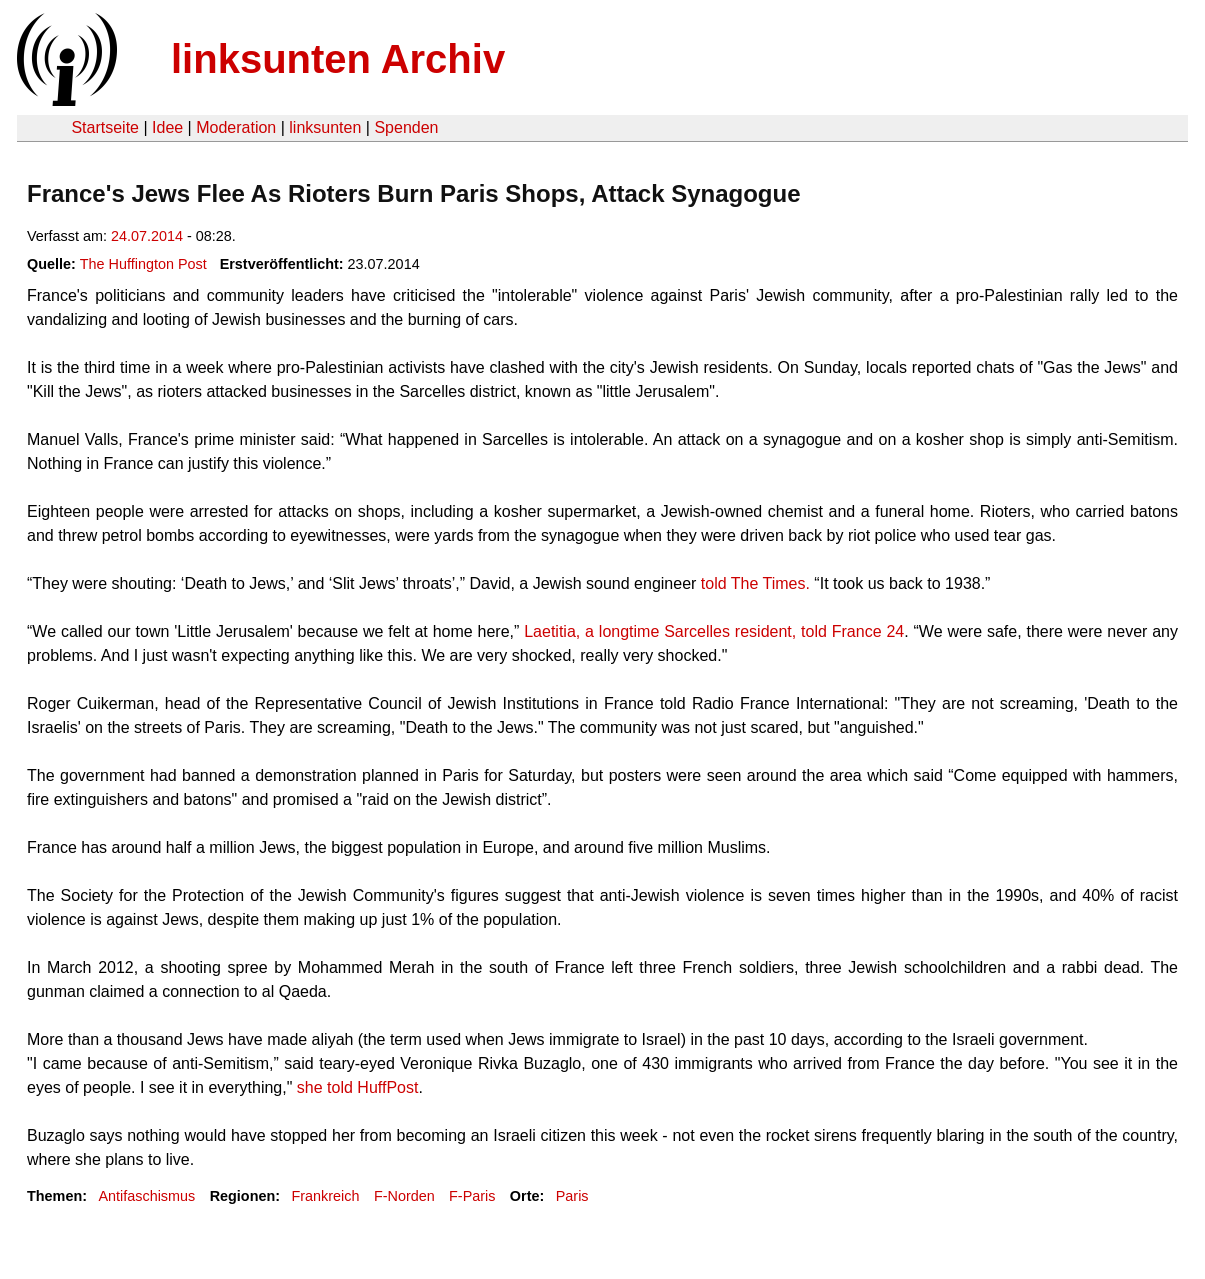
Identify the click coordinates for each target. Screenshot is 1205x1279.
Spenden (406, 127)
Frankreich (326, 1196)
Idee (167, 127)
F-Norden (404, 1196)
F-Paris (472, 1196)
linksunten (325, 127)
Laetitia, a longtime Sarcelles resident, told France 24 (714, 631)
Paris (572, 1196)
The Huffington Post (143, 264)
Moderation (236, 127)
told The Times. (755, 583)
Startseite (105, 127)
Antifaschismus (146, 1196)
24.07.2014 (147, 236)
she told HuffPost (358, 1087)
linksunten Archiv (338, 59)
